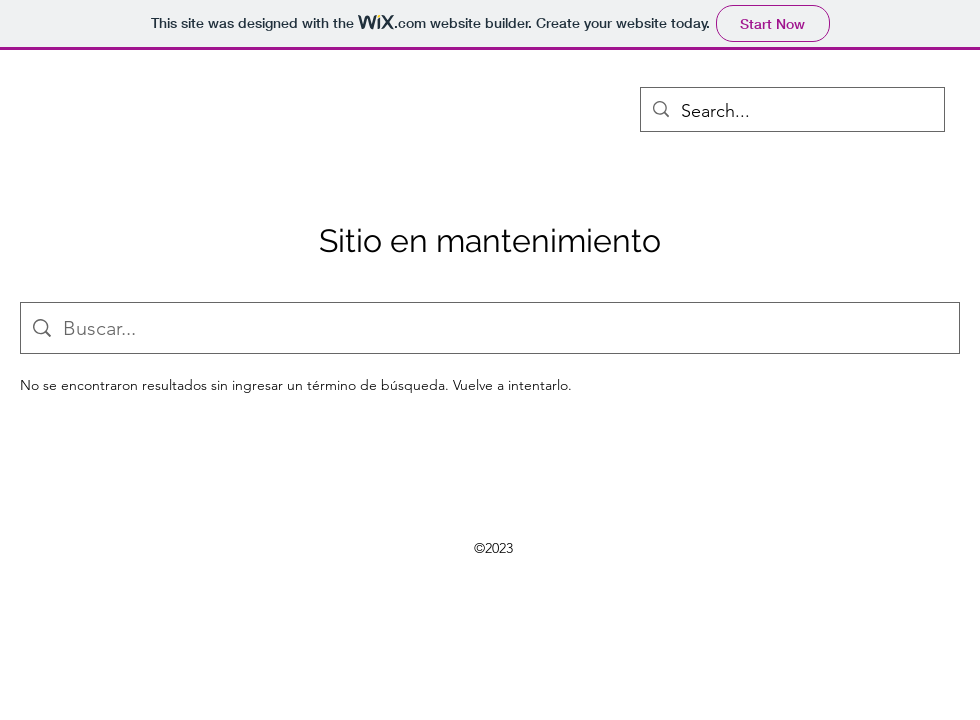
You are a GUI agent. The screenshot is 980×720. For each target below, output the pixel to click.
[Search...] (791, 112)
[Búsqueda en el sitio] (505, 328)
